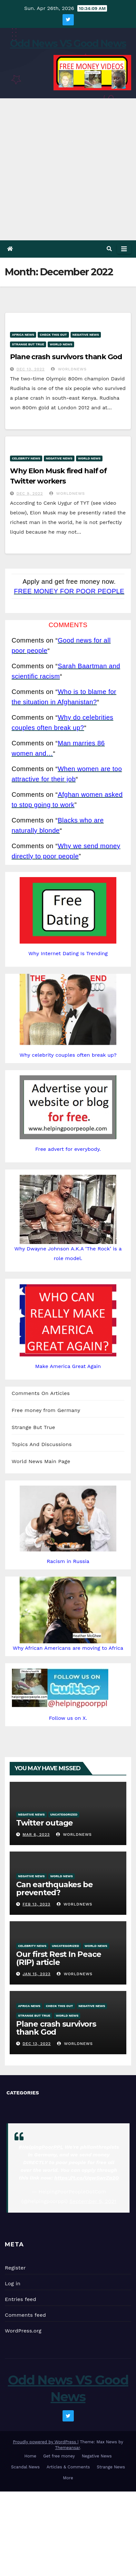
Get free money (59, 2456)
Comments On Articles (41, 1393)
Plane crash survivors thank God (66, 356)
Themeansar (67, 2447)
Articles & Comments (68, 2467)
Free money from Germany (46, 1410)
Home (30, 2456)
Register (15, 2268)
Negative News (86, 334)
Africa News (23, 334)
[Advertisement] (68, 169)
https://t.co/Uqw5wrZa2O (86, 2178)
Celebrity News (26, 458)
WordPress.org (23, 2331)
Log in (12, 2283)
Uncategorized (64, 1814)
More (68, 2477)
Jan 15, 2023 (37, 1974)
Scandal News (25, 2467)
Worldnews (69, 369)
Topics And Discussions (42, 1444)
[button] (109, 249)
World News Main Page (41, 1461)
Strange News (111, 2467)
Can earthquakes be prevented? (54, 1888)
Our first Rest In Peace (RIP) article (58, 1958)
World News (61, 344)
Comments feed (25, 2315)
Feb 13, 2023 (36, 1904)
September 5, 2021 (92, 2201)
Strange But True (28, 344)
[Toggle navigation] (124, 249)
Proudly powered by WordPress (45, 2441)
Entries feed (20, 2299)
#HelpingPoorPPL (41, 2147)
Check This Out (53, 334)
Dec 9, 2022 (29, 493)
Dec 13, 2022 (30, 369)
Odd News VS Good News (68, 43)
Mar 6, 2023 (36, 1834)
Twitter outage (44, 1822)
